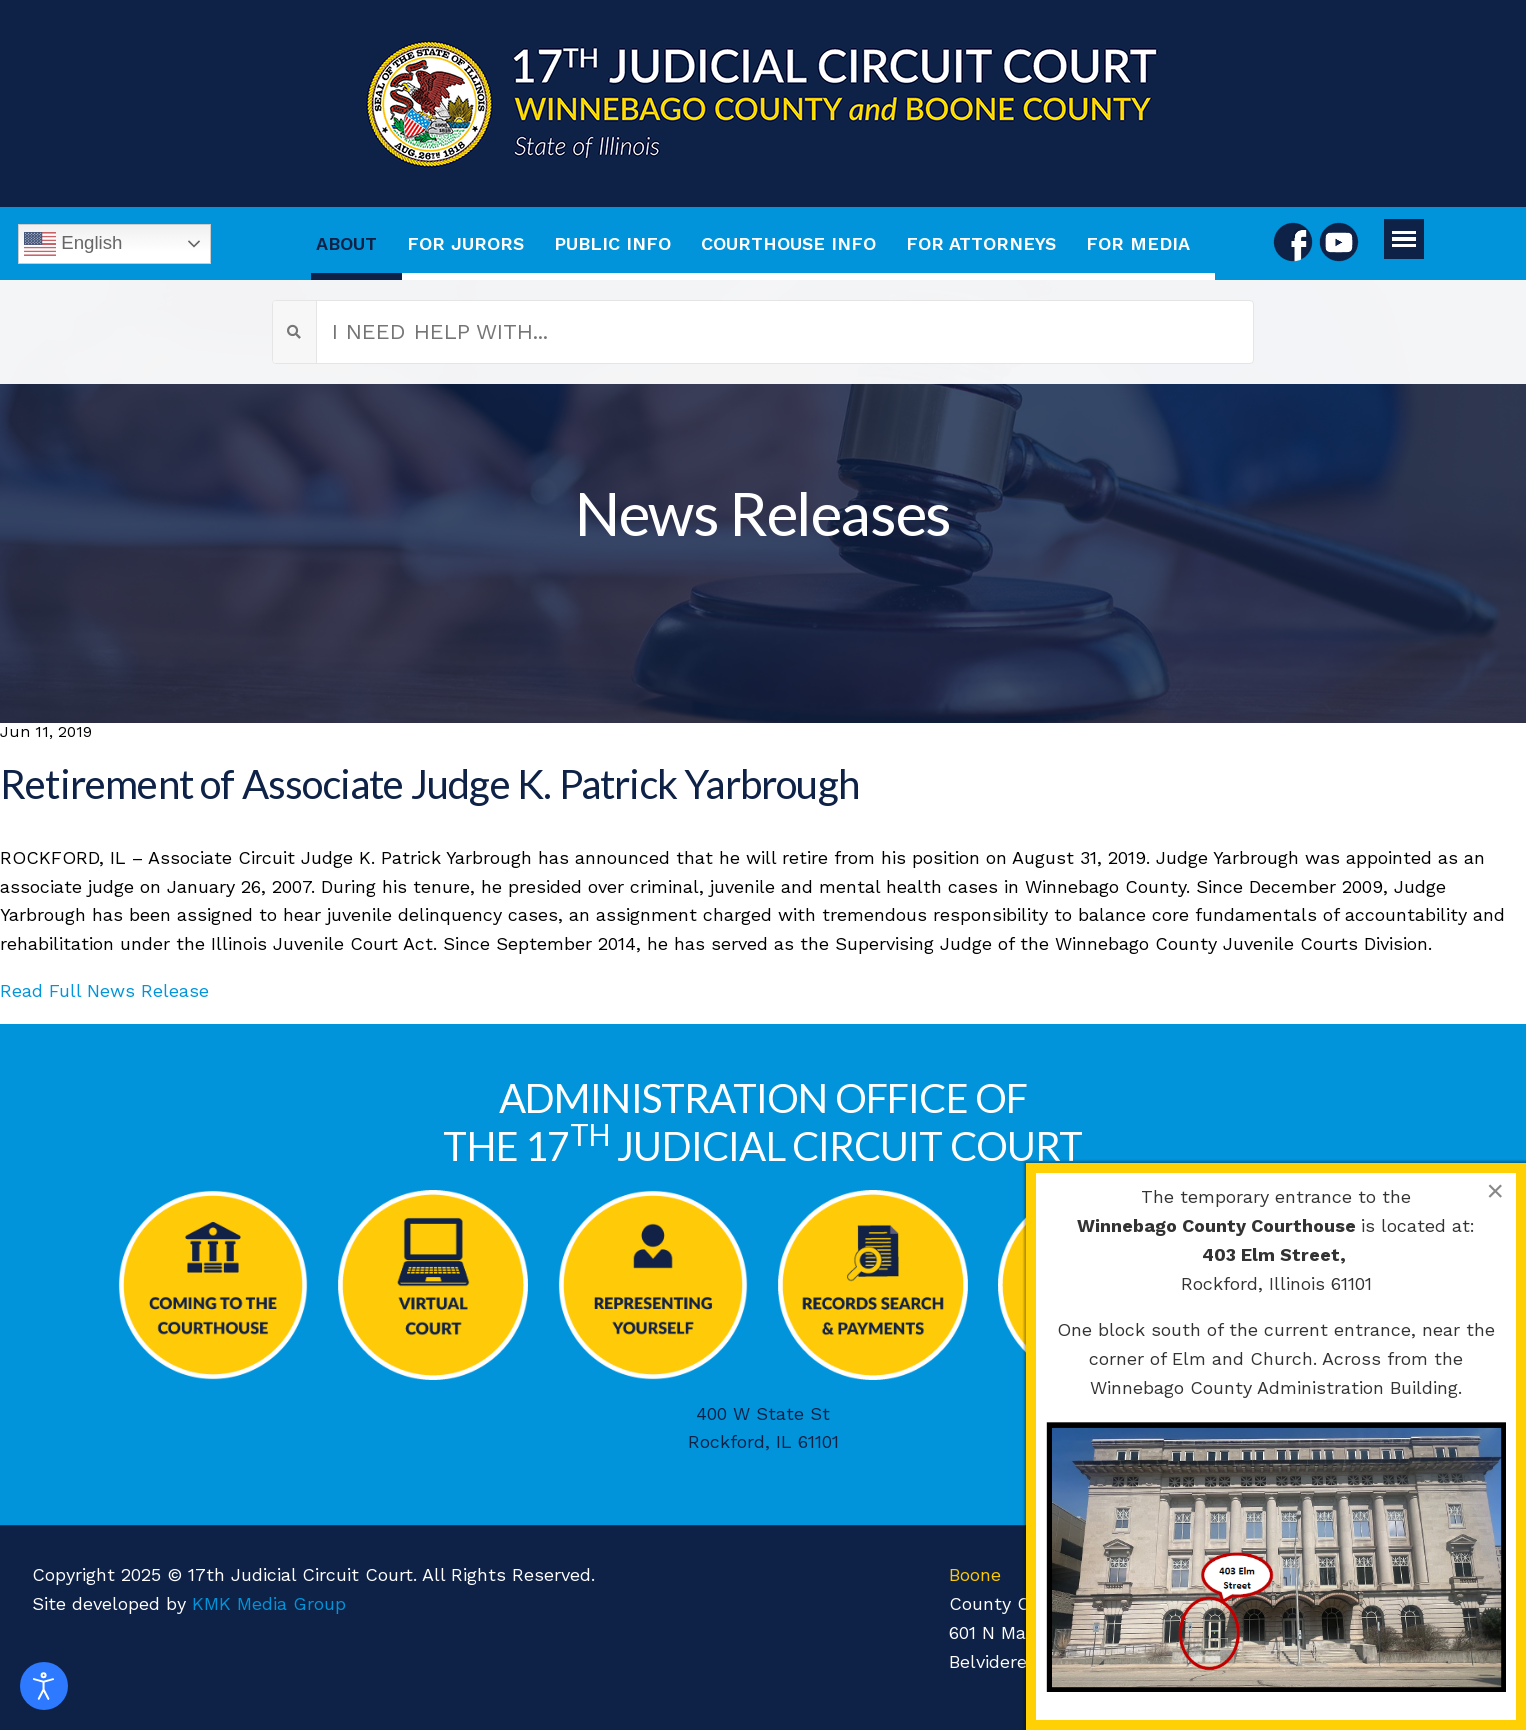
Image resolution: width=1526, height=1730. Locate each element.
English (73, 244)
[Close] (1495, 1191)
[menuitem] (356, 243)
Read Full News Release (104, 990)
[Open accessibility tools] (44, 1686)
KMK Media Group (269, 1603)
